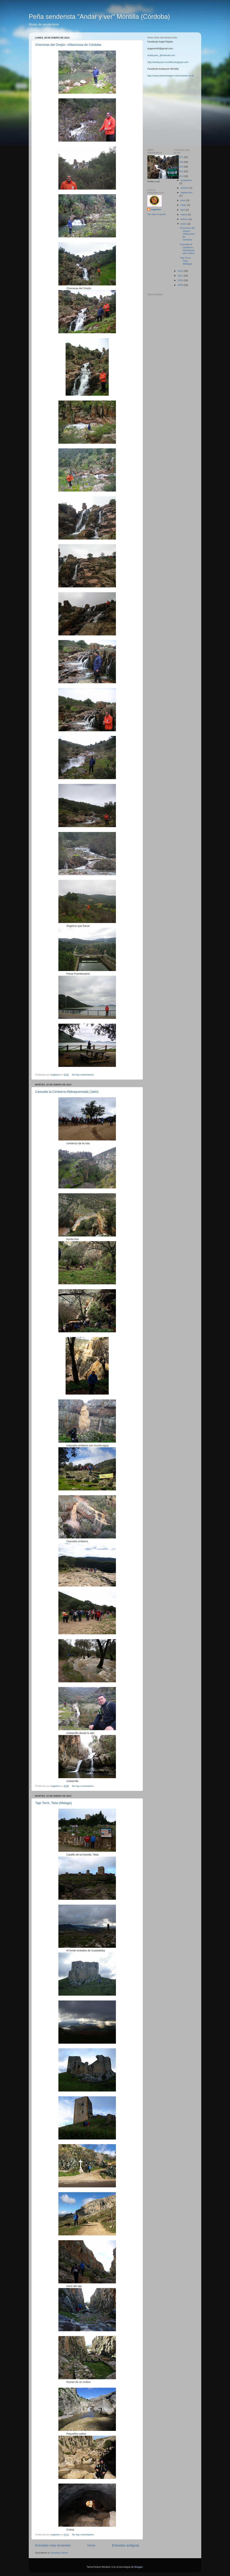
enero (184, 223)
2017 (181, 157)
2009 (181, 285)
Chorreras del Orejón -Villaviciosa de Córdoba (68, 45)
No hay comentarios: (83, 1074)
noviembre (186, 180)
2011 (181, 275)
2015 (181, 166)
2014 (181, 171)
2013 (181, 176)
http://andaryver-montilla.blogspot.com (167, 62)
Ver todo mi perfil (156, 214)
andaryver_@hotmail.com (161, 55)
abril (183, 209)
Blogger (138, 2567)
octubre (185, 188)
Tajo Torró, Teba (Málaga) (53, 1803)
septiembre (187, 192)
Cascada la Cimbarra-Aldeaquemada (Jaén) (66, 1091)
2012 (181, 271)
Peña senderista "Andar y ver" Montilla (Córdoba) (99, 16)
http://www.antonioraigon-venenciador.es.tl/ (170, 75)
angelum (156, 209)
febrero (185, 219)
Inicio (91, 2545)
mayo (184, 205)
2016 (181, 162)
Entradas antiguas (125, 2545)
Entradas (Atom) (59, 2552)
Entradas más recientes (53, 2545)
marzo (184, 214)
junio (183, 200)
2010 (181, 280)
